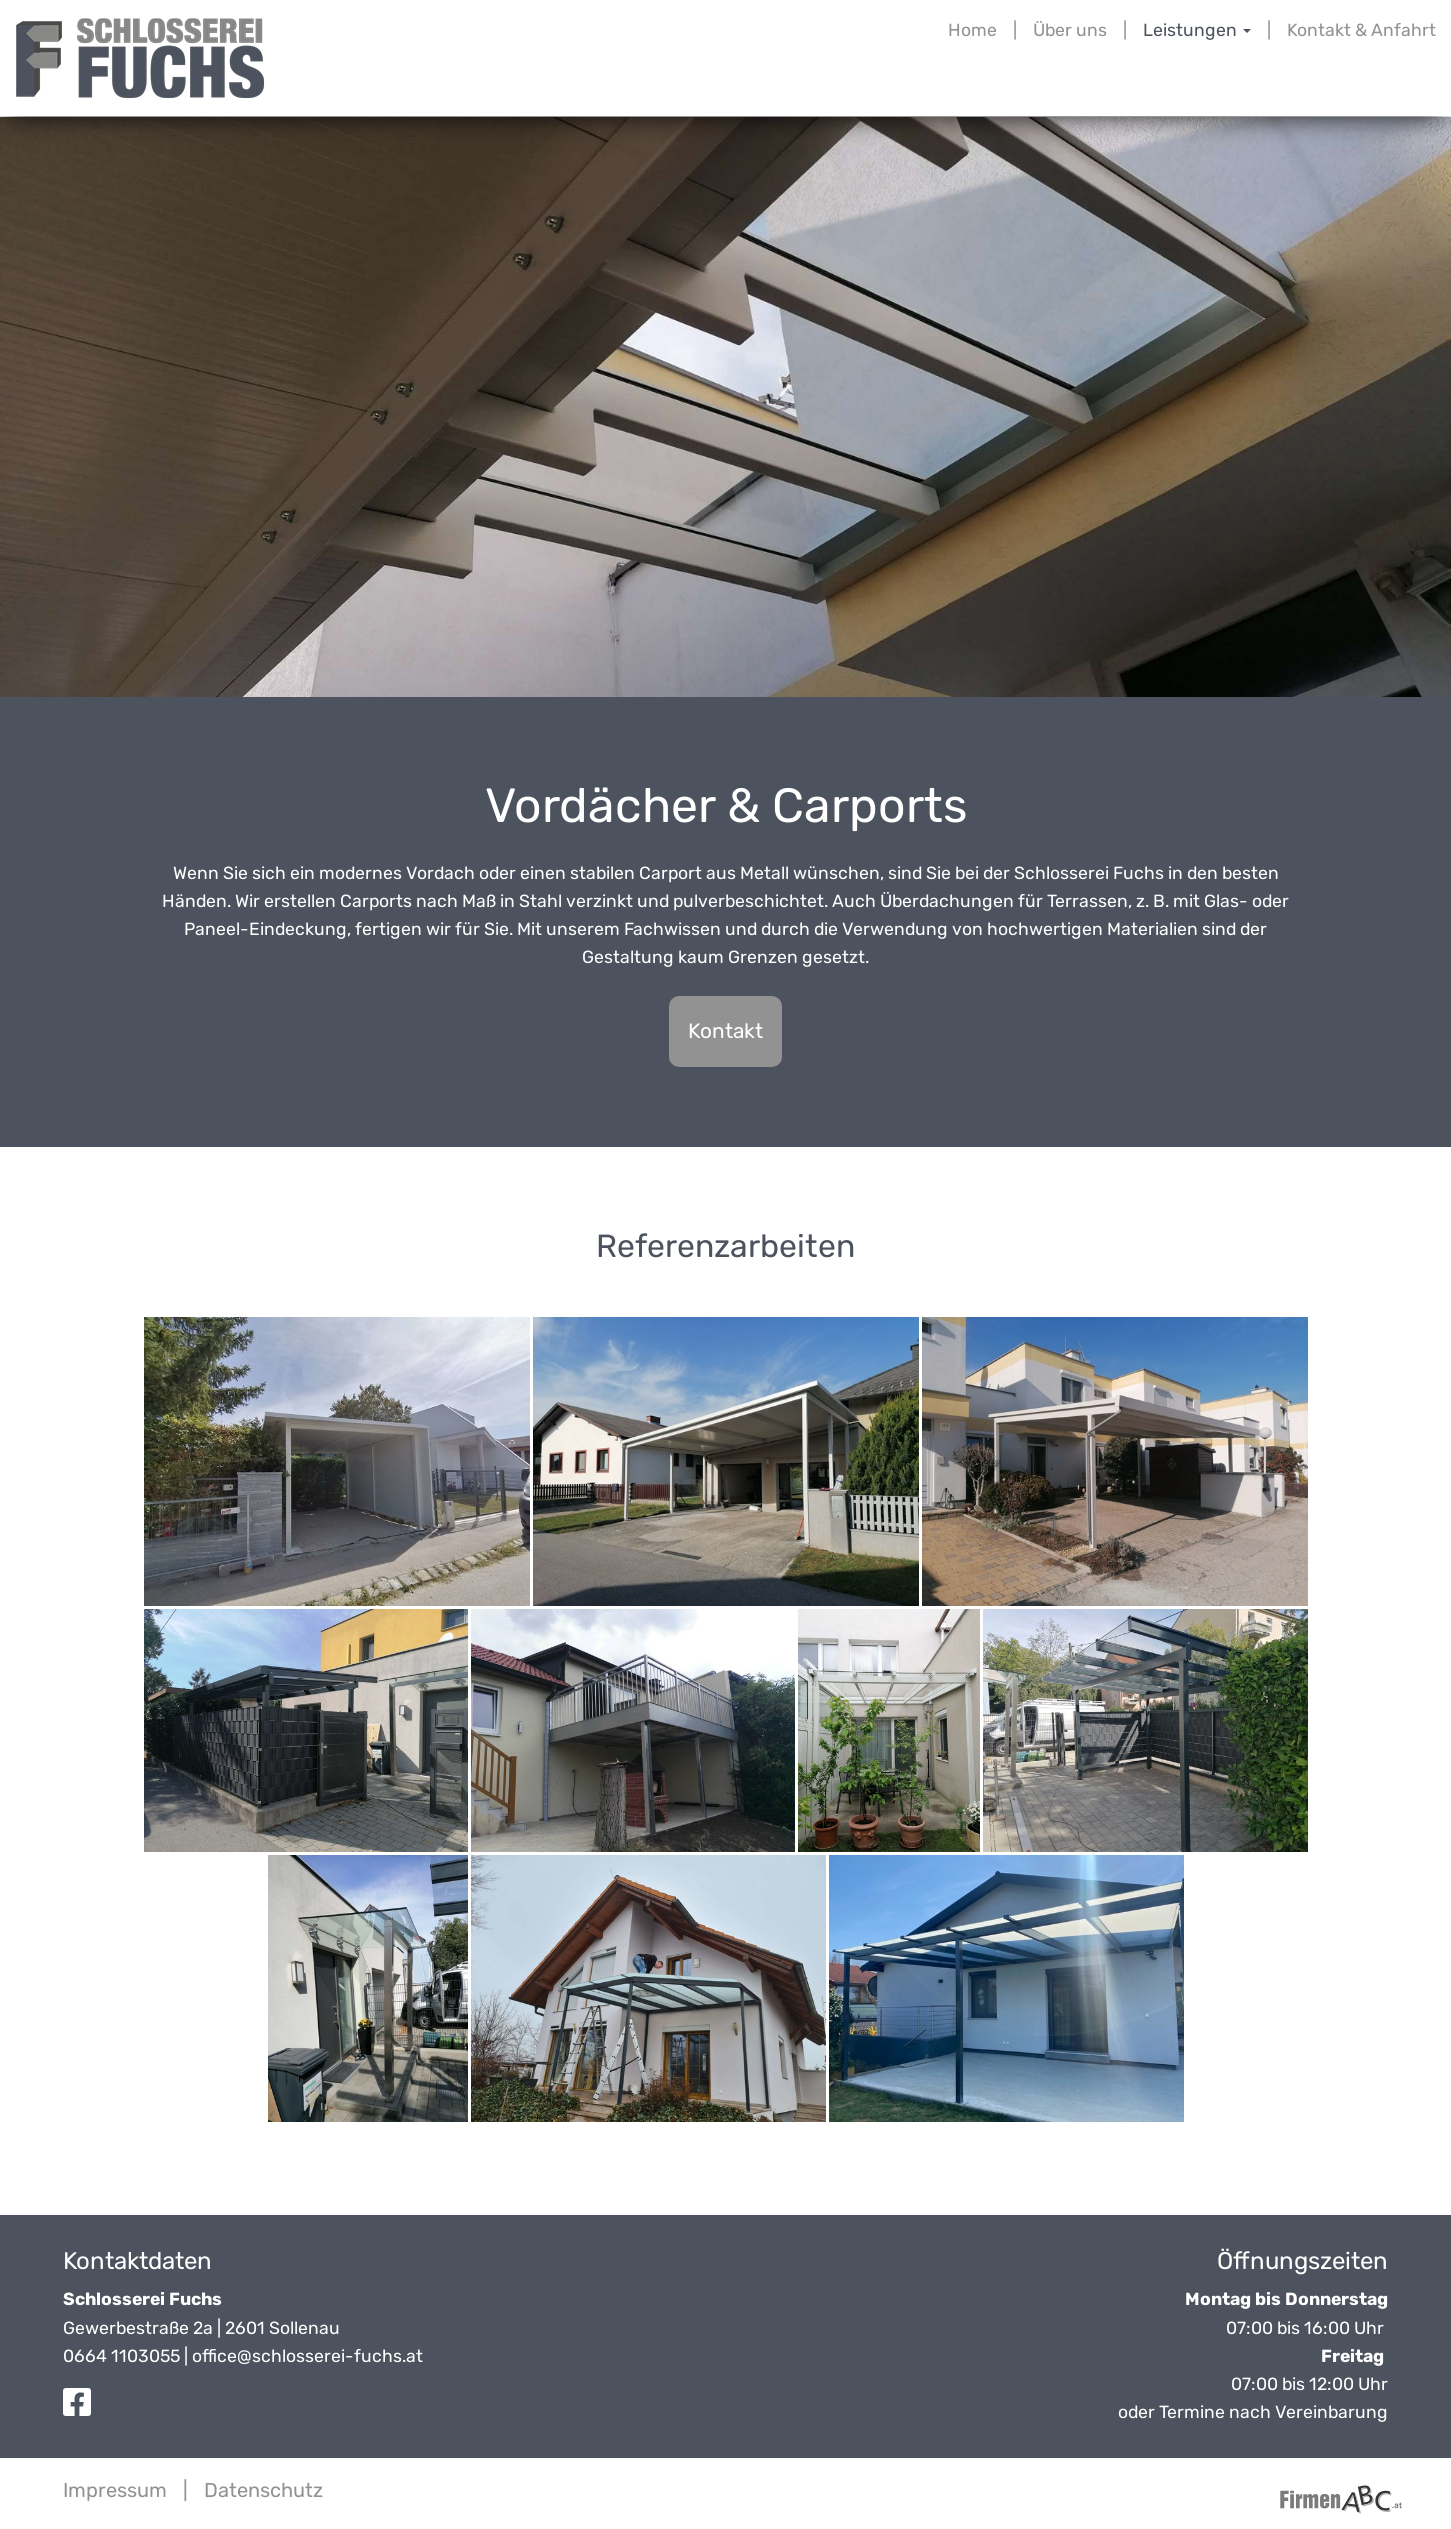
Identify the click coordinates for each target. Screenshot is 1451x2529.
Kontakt (725, 1031)
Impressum (115, 2490)
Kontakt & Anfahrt (1361, 30)
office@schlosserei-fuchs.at (307, 2356)
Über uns (1070, 30)
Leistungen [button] (1197, 30)
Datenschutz (263, 2490)
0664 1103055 (121, 2356)
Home (972, 30)
